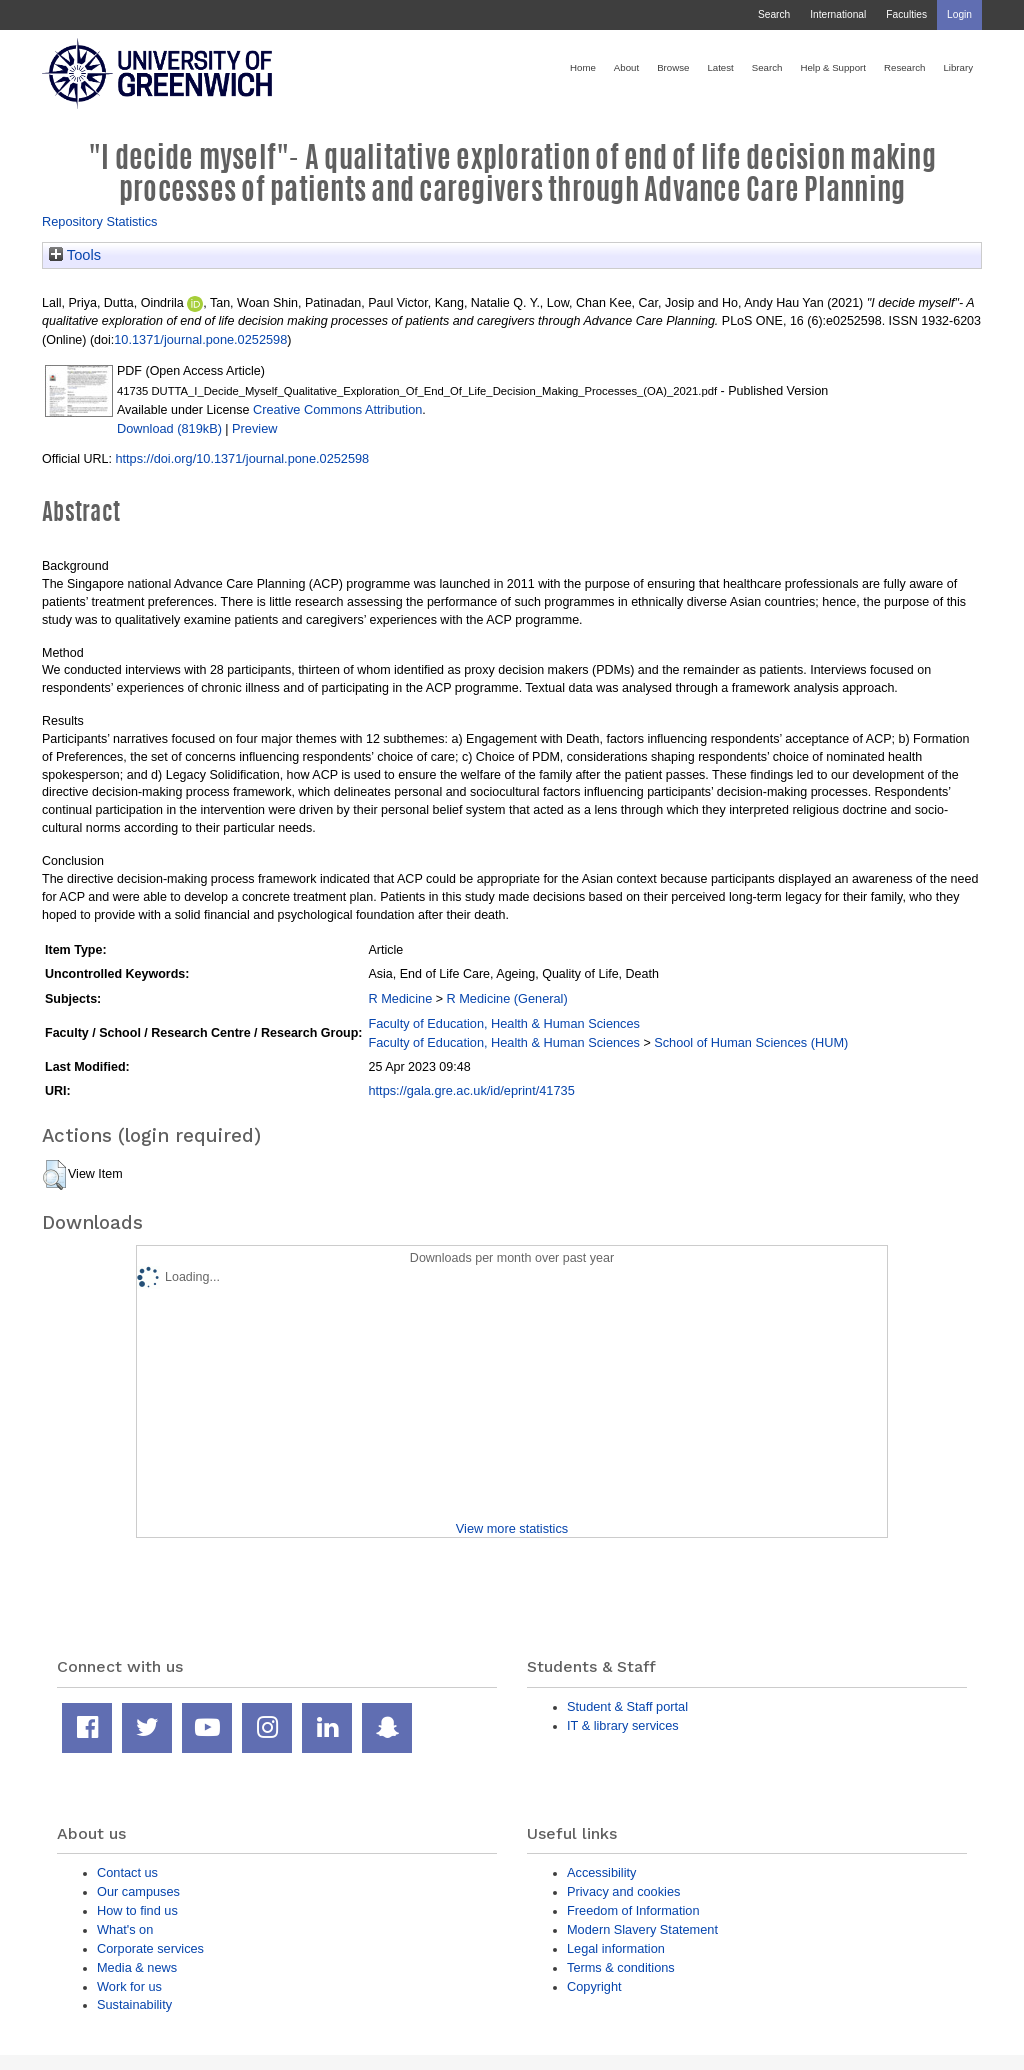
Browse (673, 67)
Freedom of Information (633, 1910)
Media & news (137, 1967)
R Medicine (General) (507, 998)
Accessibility (601, 1872)
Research (904, 67)
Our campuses (138, 1891)
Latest (720, 67)
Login (959, 14)
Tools (75, 255)
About (626, 67)
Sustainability (134, 2004)
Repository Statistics (100, 221)
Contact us (127, 1872)
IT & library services (623, 1725)
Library (958, 67)
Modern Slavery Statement (642, 1929)
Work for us (129, 1986)
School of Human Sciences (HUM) (751, 1042)
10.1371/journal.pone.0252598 (200, 339)
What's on (125, 1929)
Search (774, 14)
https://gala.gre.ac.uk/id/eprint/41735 (471, 1090)
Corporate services (150, 1948)
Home (583, 67)
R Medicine (400, 998)
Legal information (616, 1948)
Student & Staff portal (627, 1706)
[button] (54, 1175)
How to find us (137, 1910)
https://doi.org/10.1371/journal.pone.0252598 (242, 458)
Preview (254, 428)
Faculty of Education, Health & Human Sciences (503, 1023)
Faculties (906, 14)
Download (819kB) (169, 428)
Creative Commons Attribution (337, 409)
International (838, 14)
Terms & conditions (621, 1967)
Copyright (594, 1986)
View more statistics (512, 1528)
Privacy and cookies (623, 1891)
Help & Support (833, 67)
